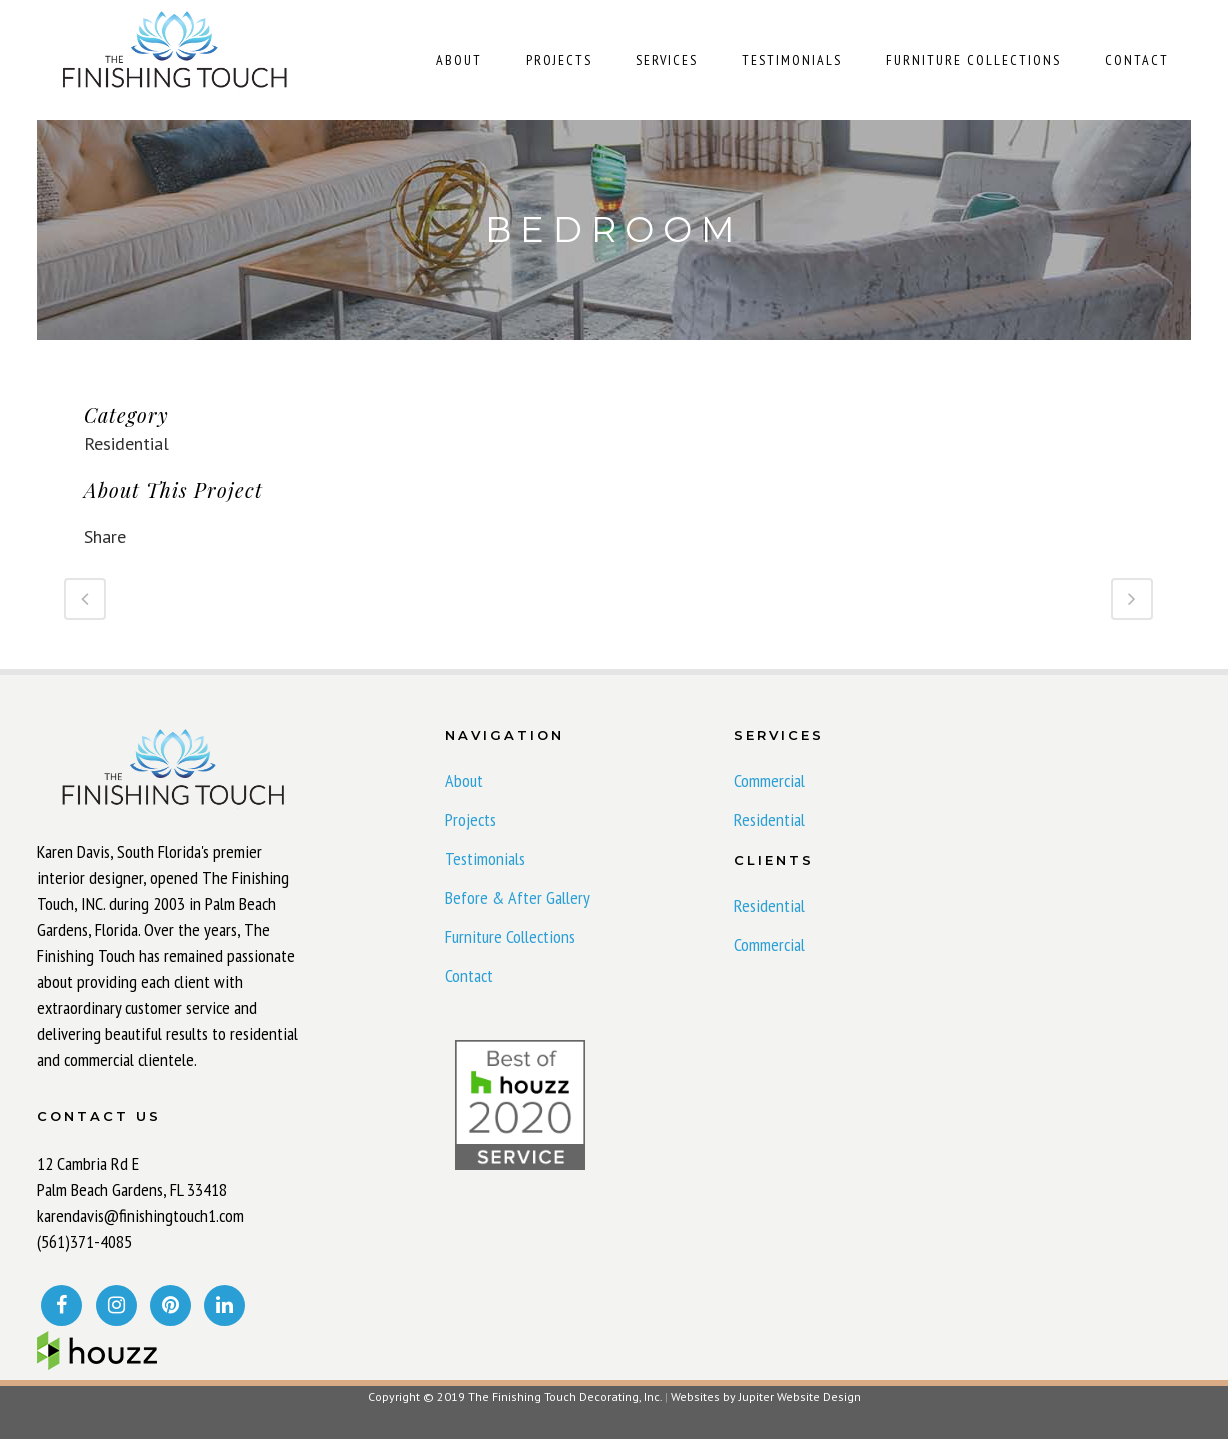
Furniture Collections (510, 937)
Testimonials (485, 859)
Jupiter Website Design (800, 1396)
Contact (469, 976)
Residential (769, 820)
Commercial (769, 781)
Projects (470, 820)
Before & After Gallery (517, 898)
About (464, 781)
